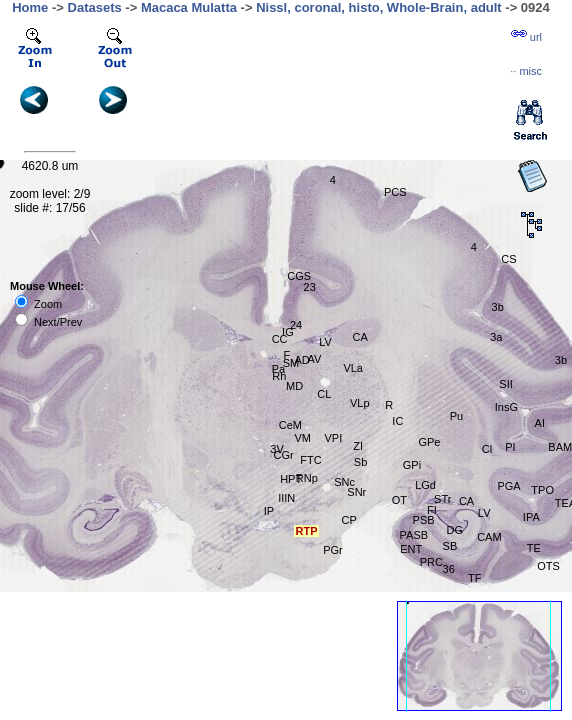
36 (449, 569)
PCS (395, 192)
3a (496, 337)
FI (432, 510)
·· (526, 71)
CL (324, 394)
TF (474, 578)
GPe (429, 442)
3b (498, 307)
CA (360, 337)
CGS (299, 276)
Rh (279, 376)
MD (294, 386)
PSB (424, 520)
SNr (356, 492)
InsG (506, 407)
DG (455, 530)
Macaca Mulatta (189, 7)
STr (442, 499)
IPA (531, 517)
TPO (542, 490)
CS (508, 259)
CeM (290, 425)
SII (505, 384)
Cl (487, 449)
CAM (489, 537)
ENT (411, 549)
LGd (425, 485)
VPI (333, 438)
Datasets (95, 7)
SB (450, 546)
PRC (431, 562)
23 (310, 287)
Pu (456, 416)
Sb (360, 462)
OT (399, 500)
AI (540, 423)
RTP (306, 531)
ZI (358, 446)
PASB (414, 535)
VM (302, 438)
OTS (548, 566)
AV (315, 359)
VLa (353, 368)
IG (288, 332)
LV (484, 513)
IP (269, 511)
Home (30, 7)
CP (348, 520)
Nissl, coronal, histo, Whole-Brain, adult (379, 7)
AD (301, 360)
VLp (360, 403)
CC (280, 339)
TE (534, 548)
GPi (412, 465)
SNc (344, 482)
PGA (508, 486)
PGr (333, 550)
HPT (291, 479)
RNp (307, 478)
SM (291, 363)
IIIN (286, 498)
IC (397, 421)
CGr (284, 455)
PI (510, 447)
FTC (310, 460)
